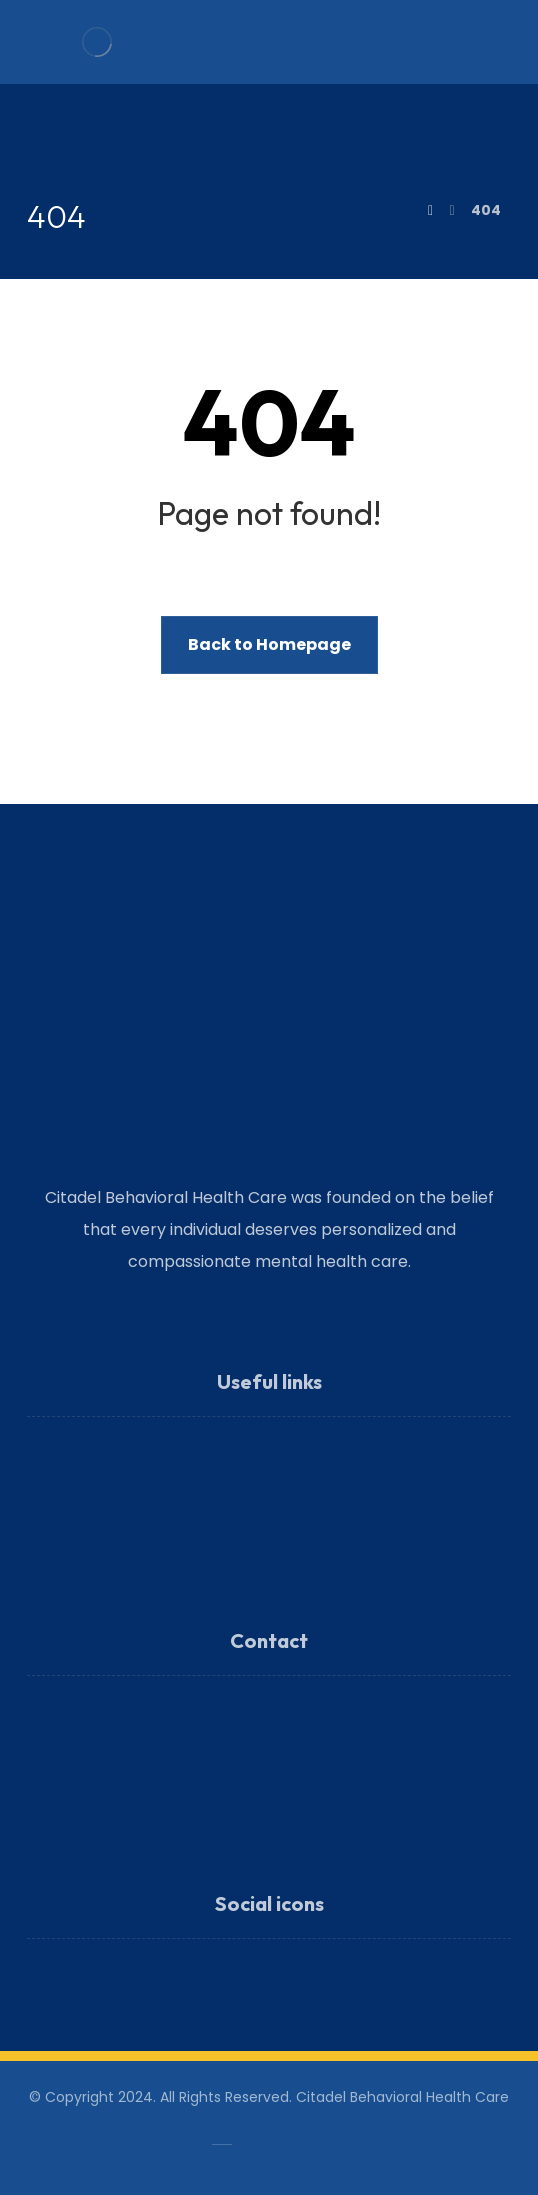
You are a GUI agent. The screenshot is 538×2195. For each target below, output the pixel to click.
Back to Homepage (269, 644)
